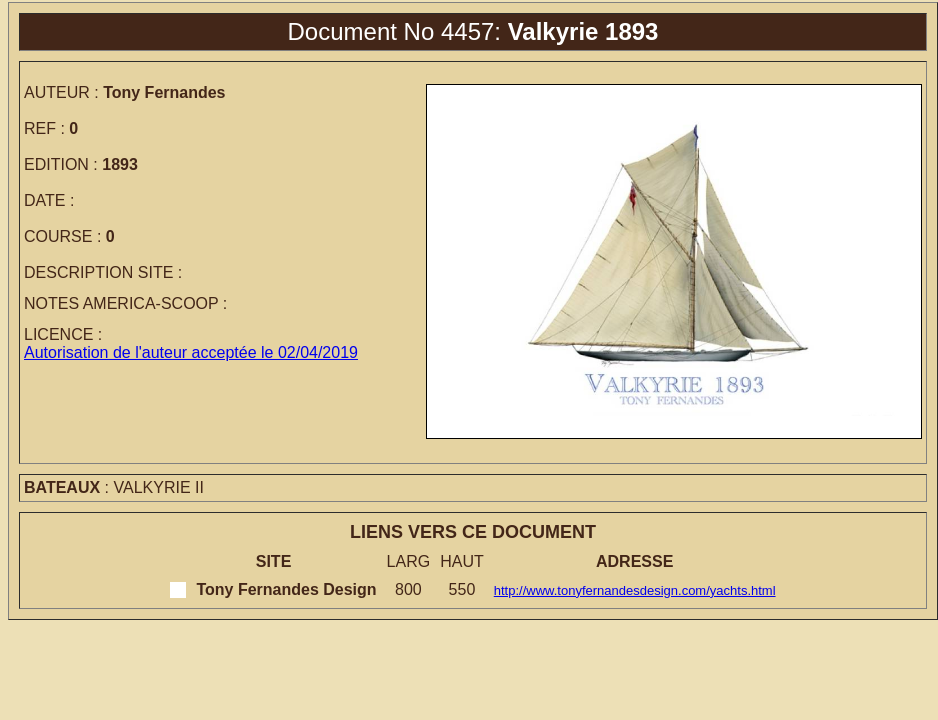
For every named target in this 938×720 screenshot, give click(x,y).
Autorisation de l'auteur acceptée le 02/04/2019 (191, 352)
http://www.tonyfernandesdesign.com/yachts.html (635, 590)
